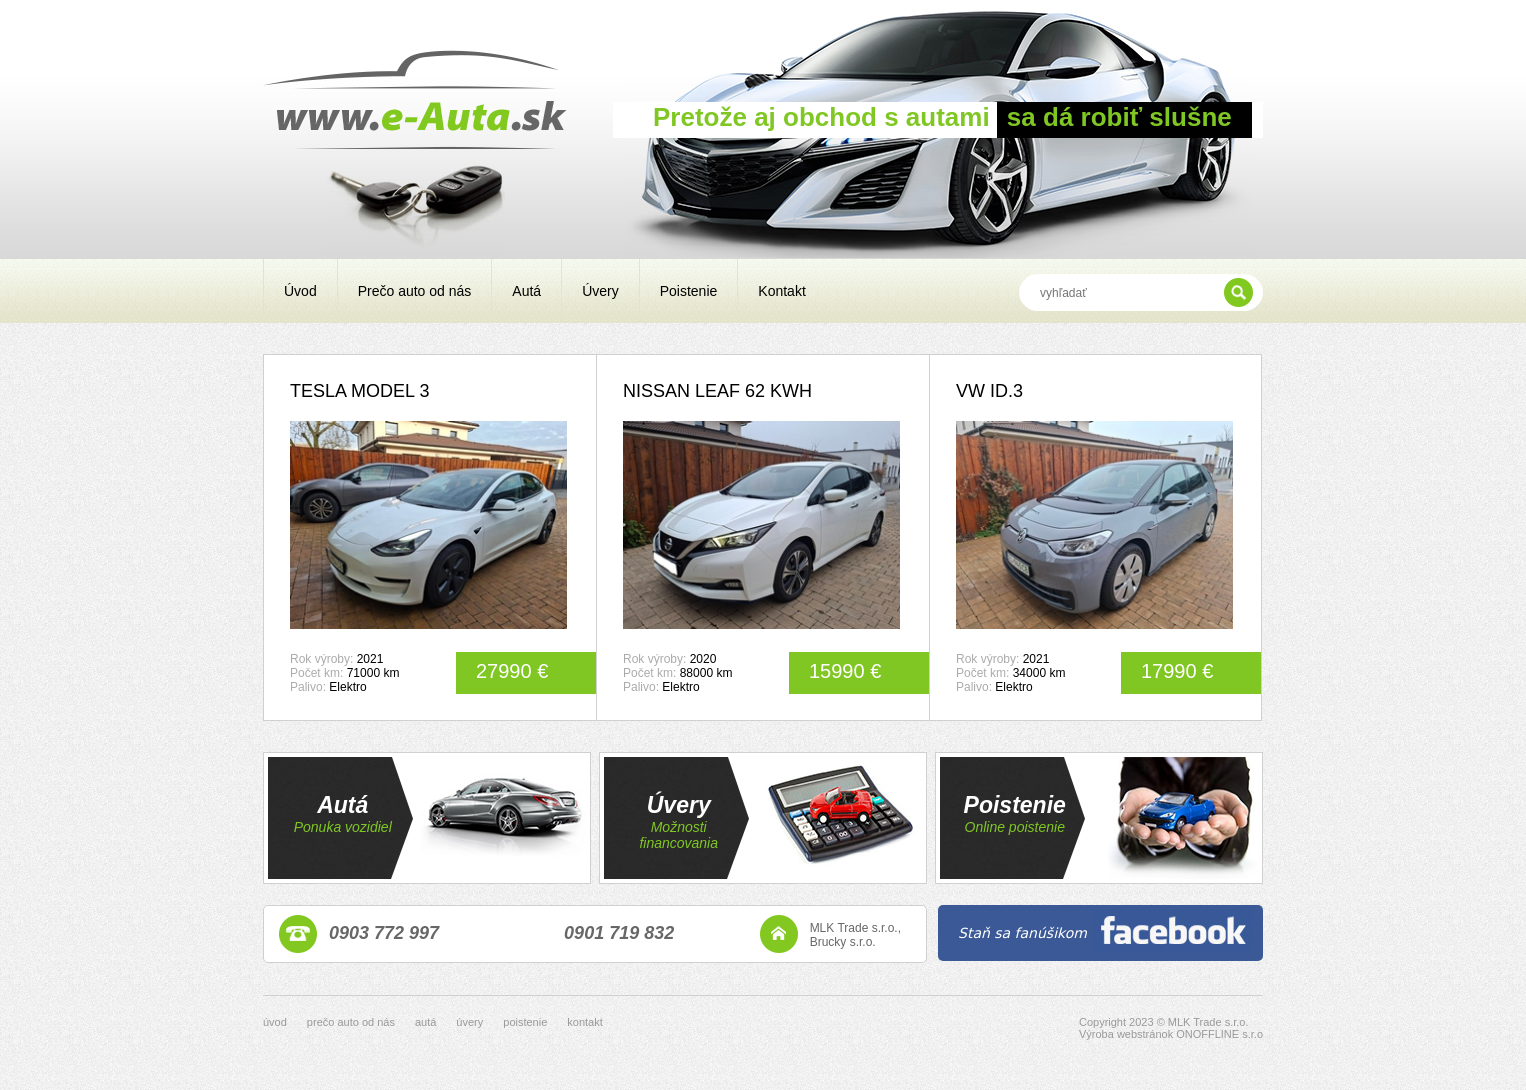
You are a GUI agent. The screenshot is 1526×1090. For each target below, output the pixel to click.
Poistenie (689, 291)
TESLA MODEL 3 (359, 391)
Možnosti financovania (678, 835)
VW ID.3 (989, 391)
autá (425, 1022)
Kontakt (781, 291)
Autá (526, 291)
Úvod (300, 291)
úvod (275, 1022)
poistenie (525, 1022)
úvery (469, 1022)
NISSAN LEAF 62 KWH (717, 391)
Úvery (600, 291)
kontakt (584, 1022)
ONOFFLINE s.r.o (1219, 1034)
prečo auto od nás (351, 1022)
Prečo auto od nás (415, 291)
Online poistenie (1015, 827)
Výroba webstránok (1126, 1034)
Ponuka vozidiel (343, 827)
